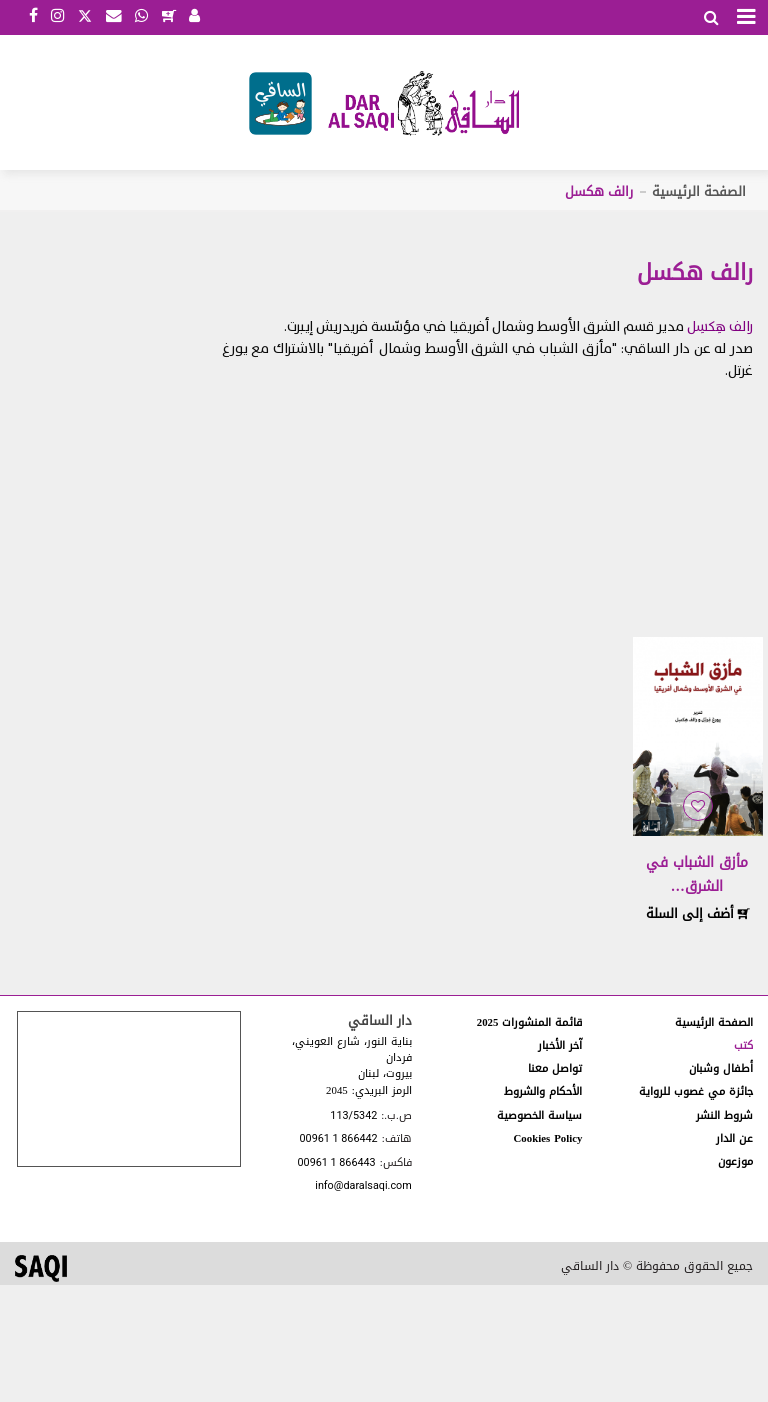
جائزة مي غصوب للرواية (696, 1091)
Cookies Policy (548, 1138)
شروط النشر (724, 1115)
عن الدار (734, 1138)
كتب (743, 1045)
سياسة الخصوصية (539, 1115)
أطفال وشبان (721, 1068)
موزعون (735, 1161)
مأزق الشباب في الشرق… (697, 874)
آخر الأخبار (560, 1045)
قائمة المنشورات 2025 (530, 1022)
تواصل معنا (555, 1068)
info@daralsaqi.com (363, 1186)
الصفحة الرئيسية (699, 191)
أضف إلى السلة (698, 913)
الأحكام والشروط (543, 1091)
